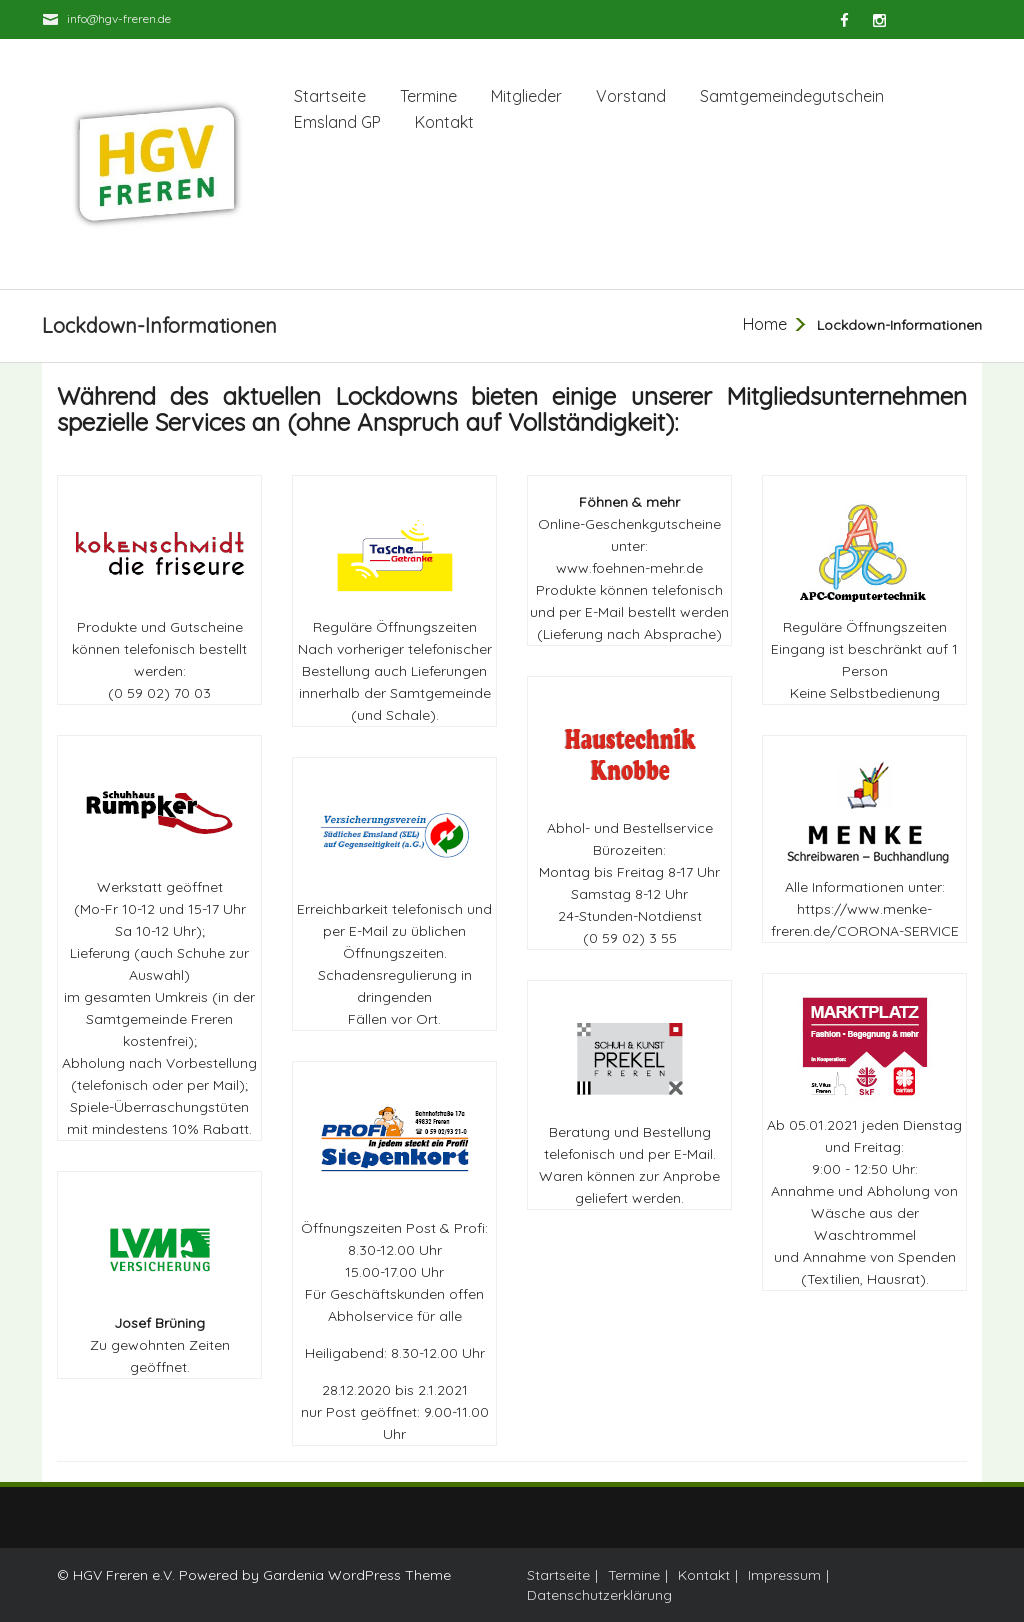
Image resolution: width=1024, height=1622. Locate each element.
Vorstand (631, 96)
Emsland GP (337, 122)
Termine (428, 96)
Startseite (330, 96)
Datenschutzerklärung (599, 1595)
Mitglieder (526, 96)
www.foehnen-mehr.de (629, 568)
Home (765, 324)
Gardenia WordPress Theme (357, 1575)
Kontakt (444, 122)
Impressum (784, 1575)
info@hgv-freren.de (119, 18)
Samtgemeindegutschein (792, 96)
